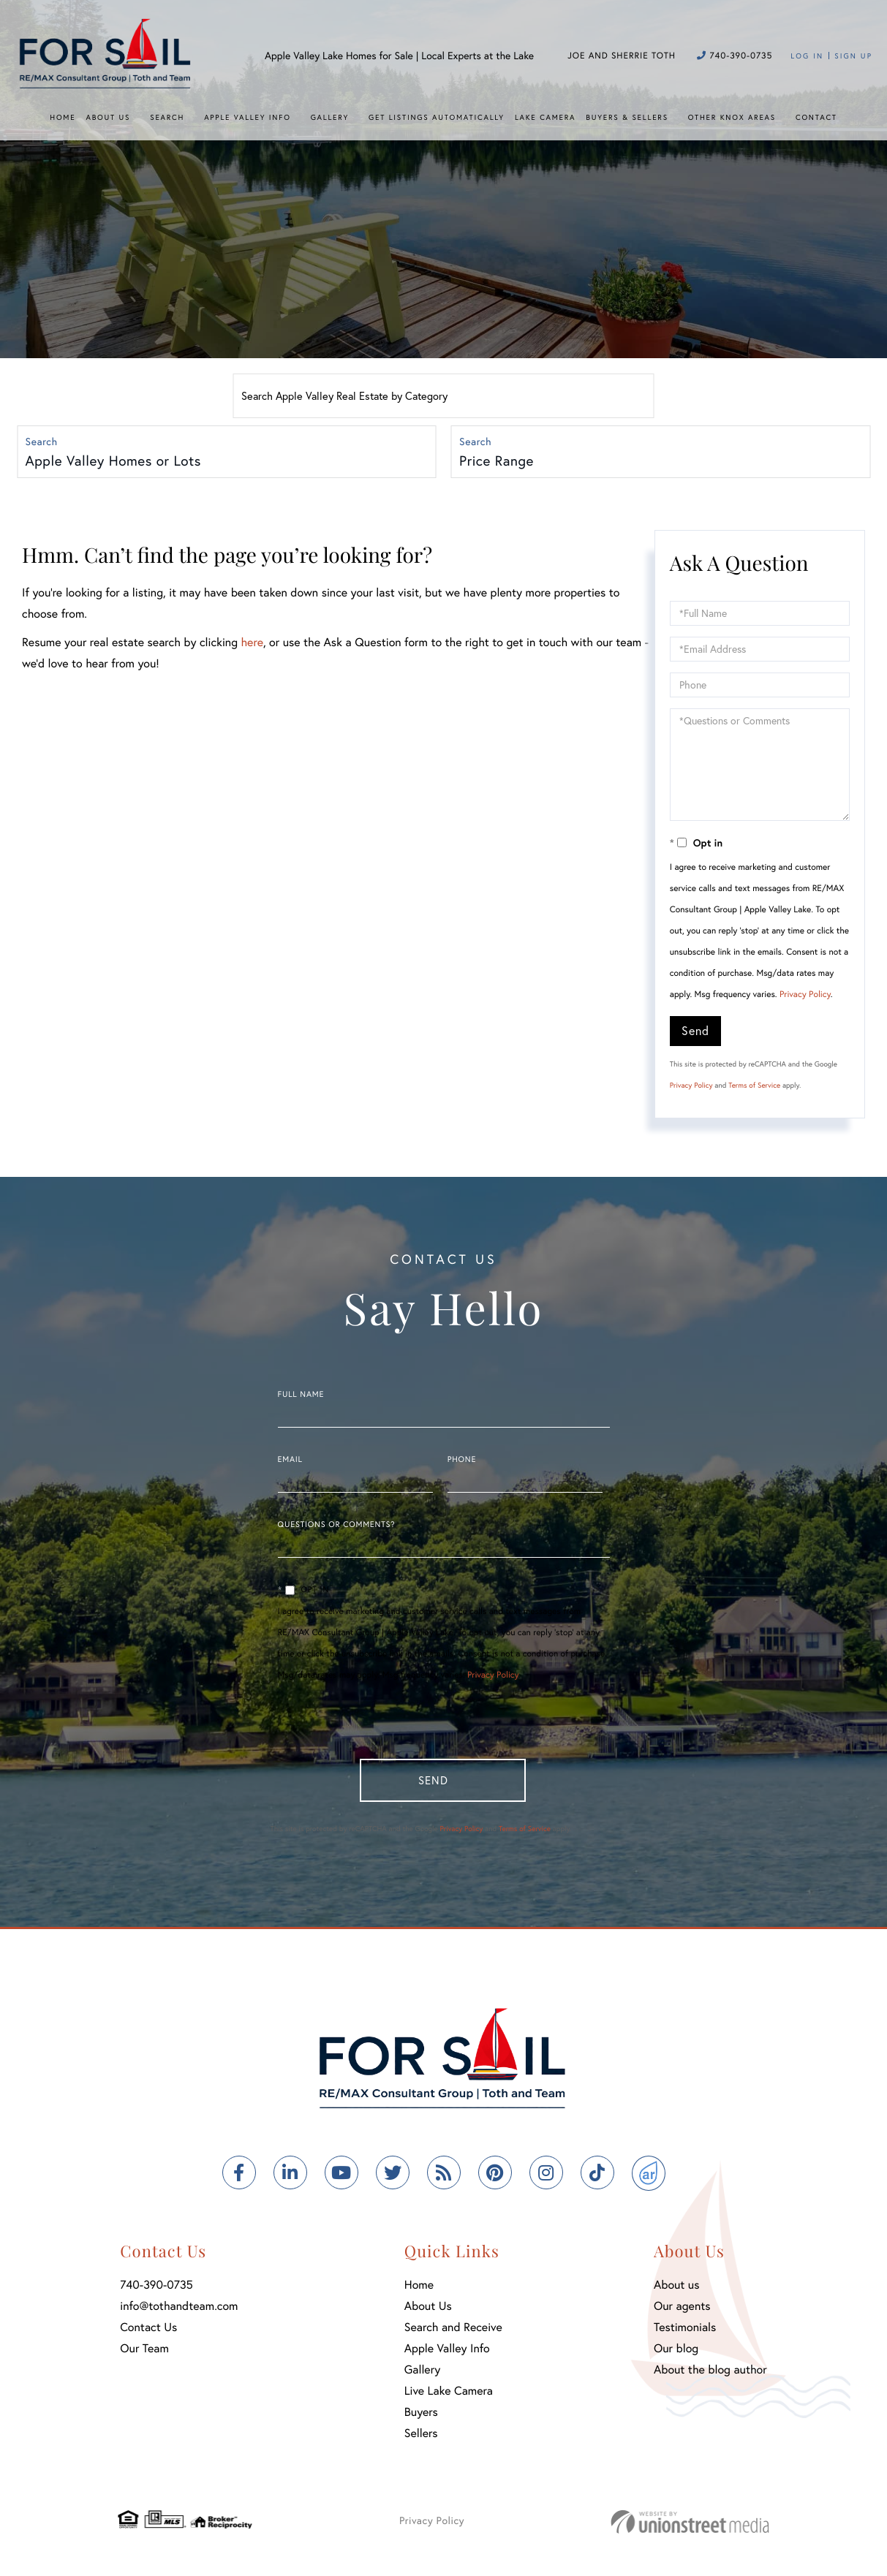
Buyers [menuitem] (421, 2417)
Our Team (144, 2354)
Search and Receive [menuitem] (453, 2333)
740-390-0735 (734, 55)
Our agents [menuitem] (682, 2311)
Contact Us (148, 2333)
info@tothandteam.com (179, 2311)
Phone (462, 1462)
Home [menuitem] (62, 117)
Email (290, 1462)
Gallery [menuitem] (330, 117)
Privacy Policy (805, 996)
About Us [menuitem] (108, 117)
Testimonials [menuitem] (685, 2333)
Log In (806, 56)
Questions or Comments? (337, 1527)
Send (695, 1032)
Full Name (301, 1397)
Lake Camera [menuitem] (545, 117)
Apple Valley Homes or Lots (114, 461)
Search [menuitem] (167, 117)
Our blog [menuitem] (676, 2354)
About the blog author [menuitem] (710, 2375)
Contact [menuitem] (816, 117)
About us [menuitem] (677, 2290)
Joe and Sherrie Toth (621, 55)
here (252, 644)
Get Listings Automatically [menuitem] (437, 117)
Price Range (498, 461)
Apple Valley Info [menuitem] (247, 117)
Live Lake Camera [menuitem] (448, 2396)
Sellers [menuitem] (421, 2439)
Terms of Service (754, 1087)
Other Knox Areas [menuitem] (732, 117)
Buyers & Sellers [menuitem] (627, 117)
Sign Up (853, 56)
